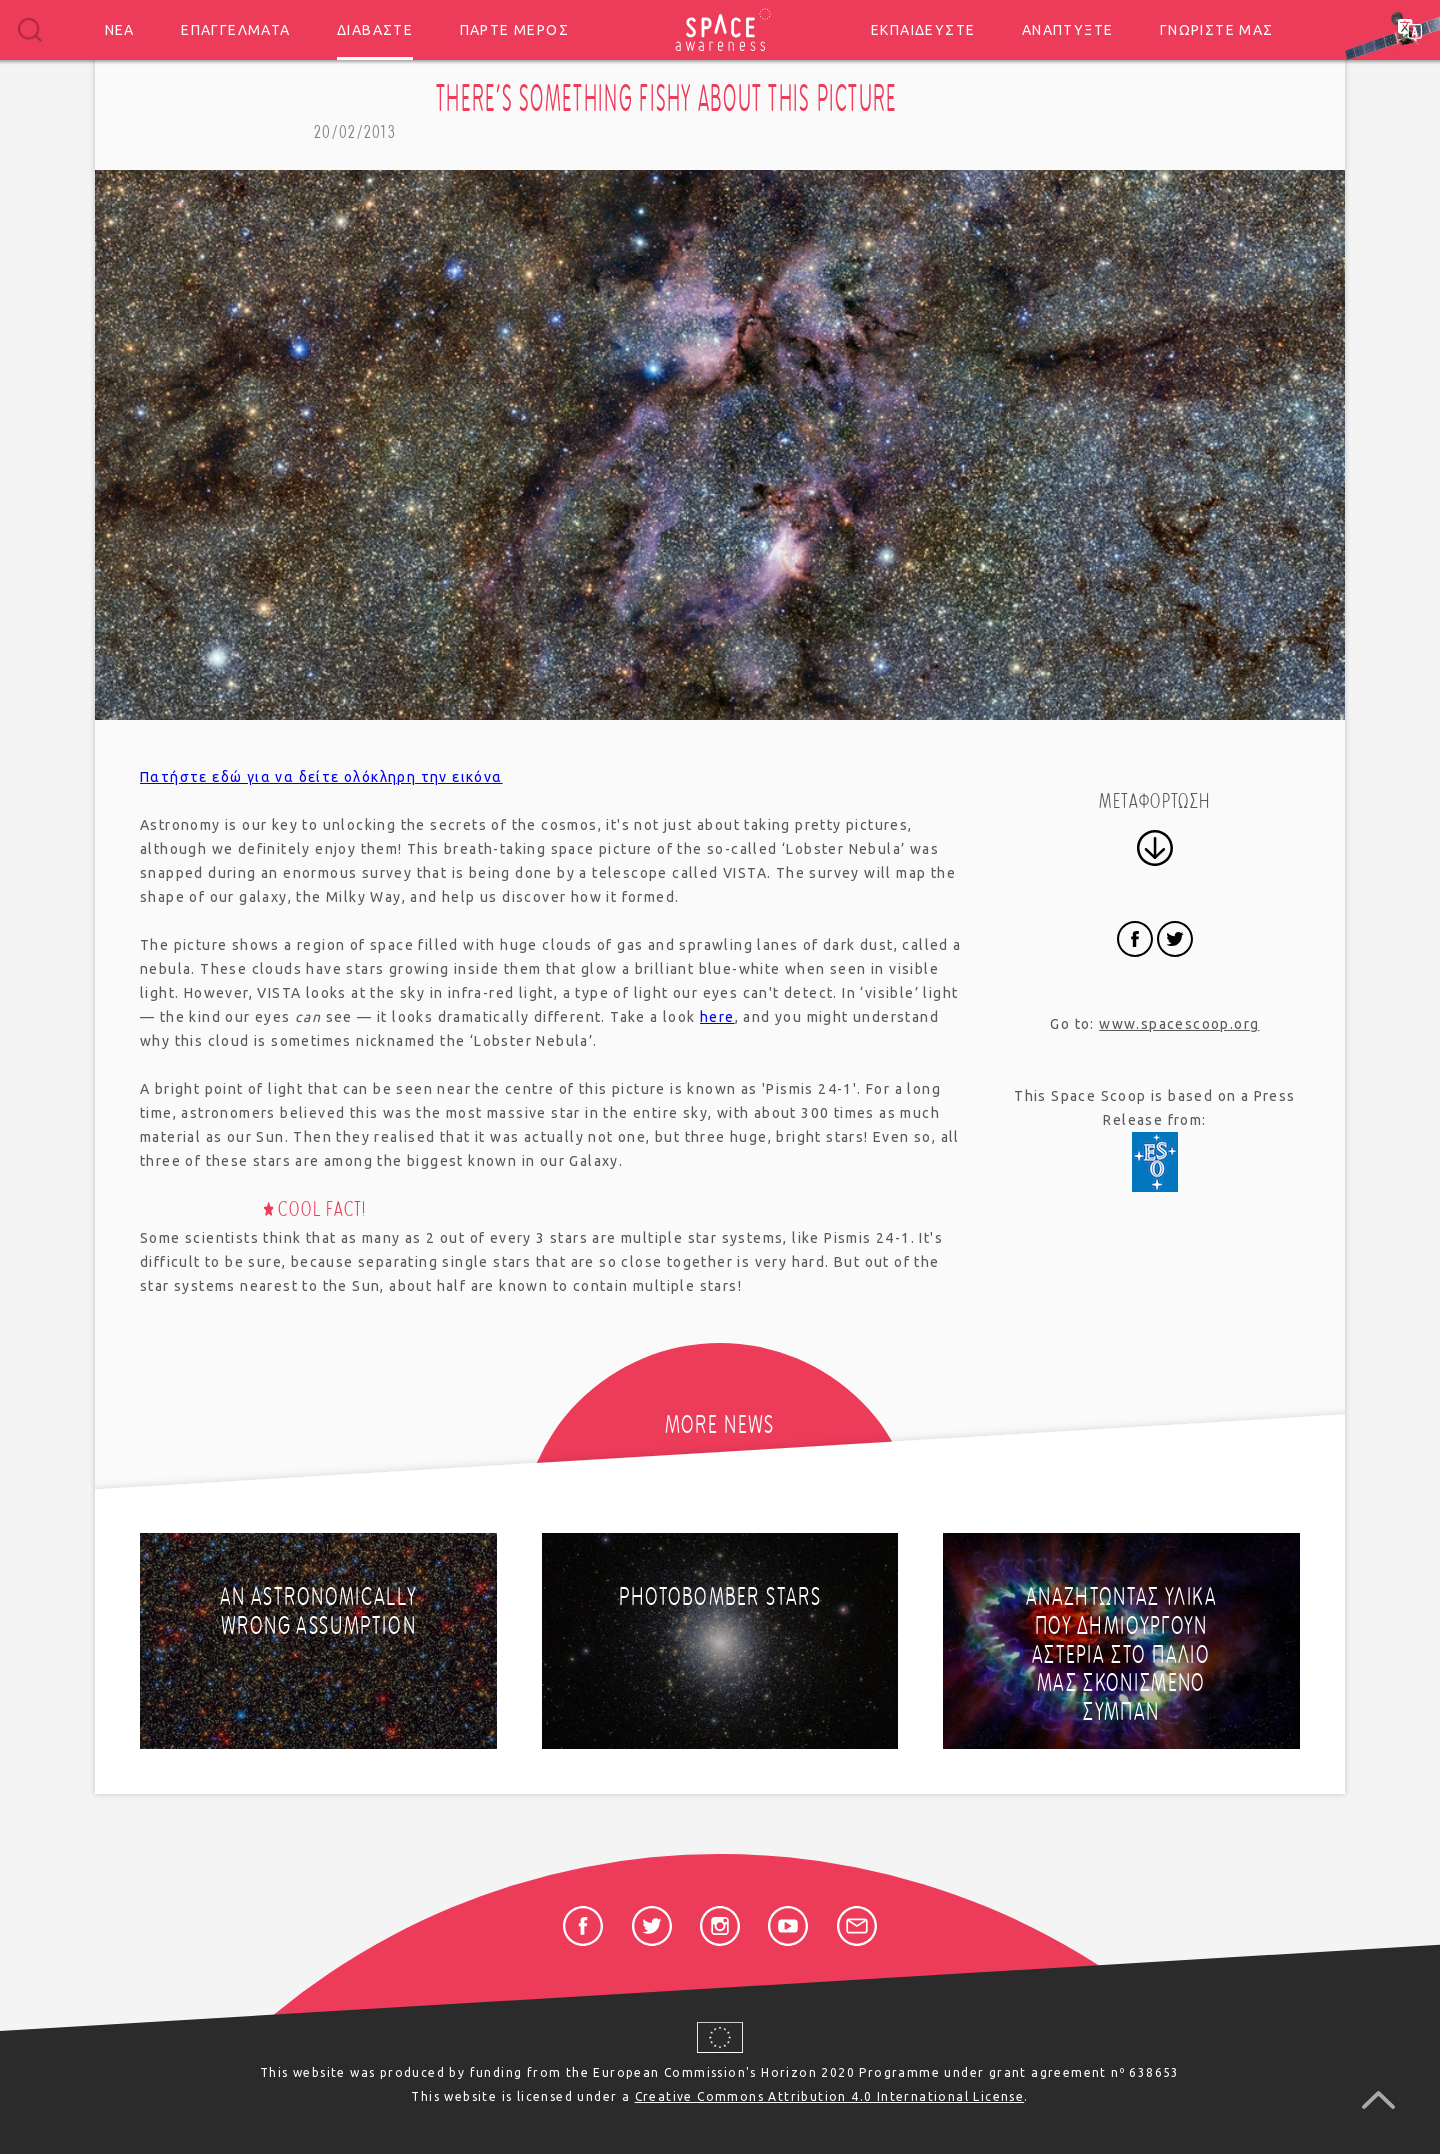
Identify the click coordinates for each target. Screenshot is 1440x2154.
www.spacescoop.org (1179, 1024)
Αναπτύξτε (1068, 30)
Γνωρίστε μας (1217, 30)
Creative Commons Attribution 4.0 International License (830, 2096)
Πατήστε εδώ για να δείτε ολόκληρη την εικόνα (321, 777)
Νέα (120, 30)
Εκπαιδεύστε (923, 30)
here (717, 1017)
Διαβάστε (375, 30)
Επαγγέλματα (235, 30)
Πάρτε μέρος (514, 30)
